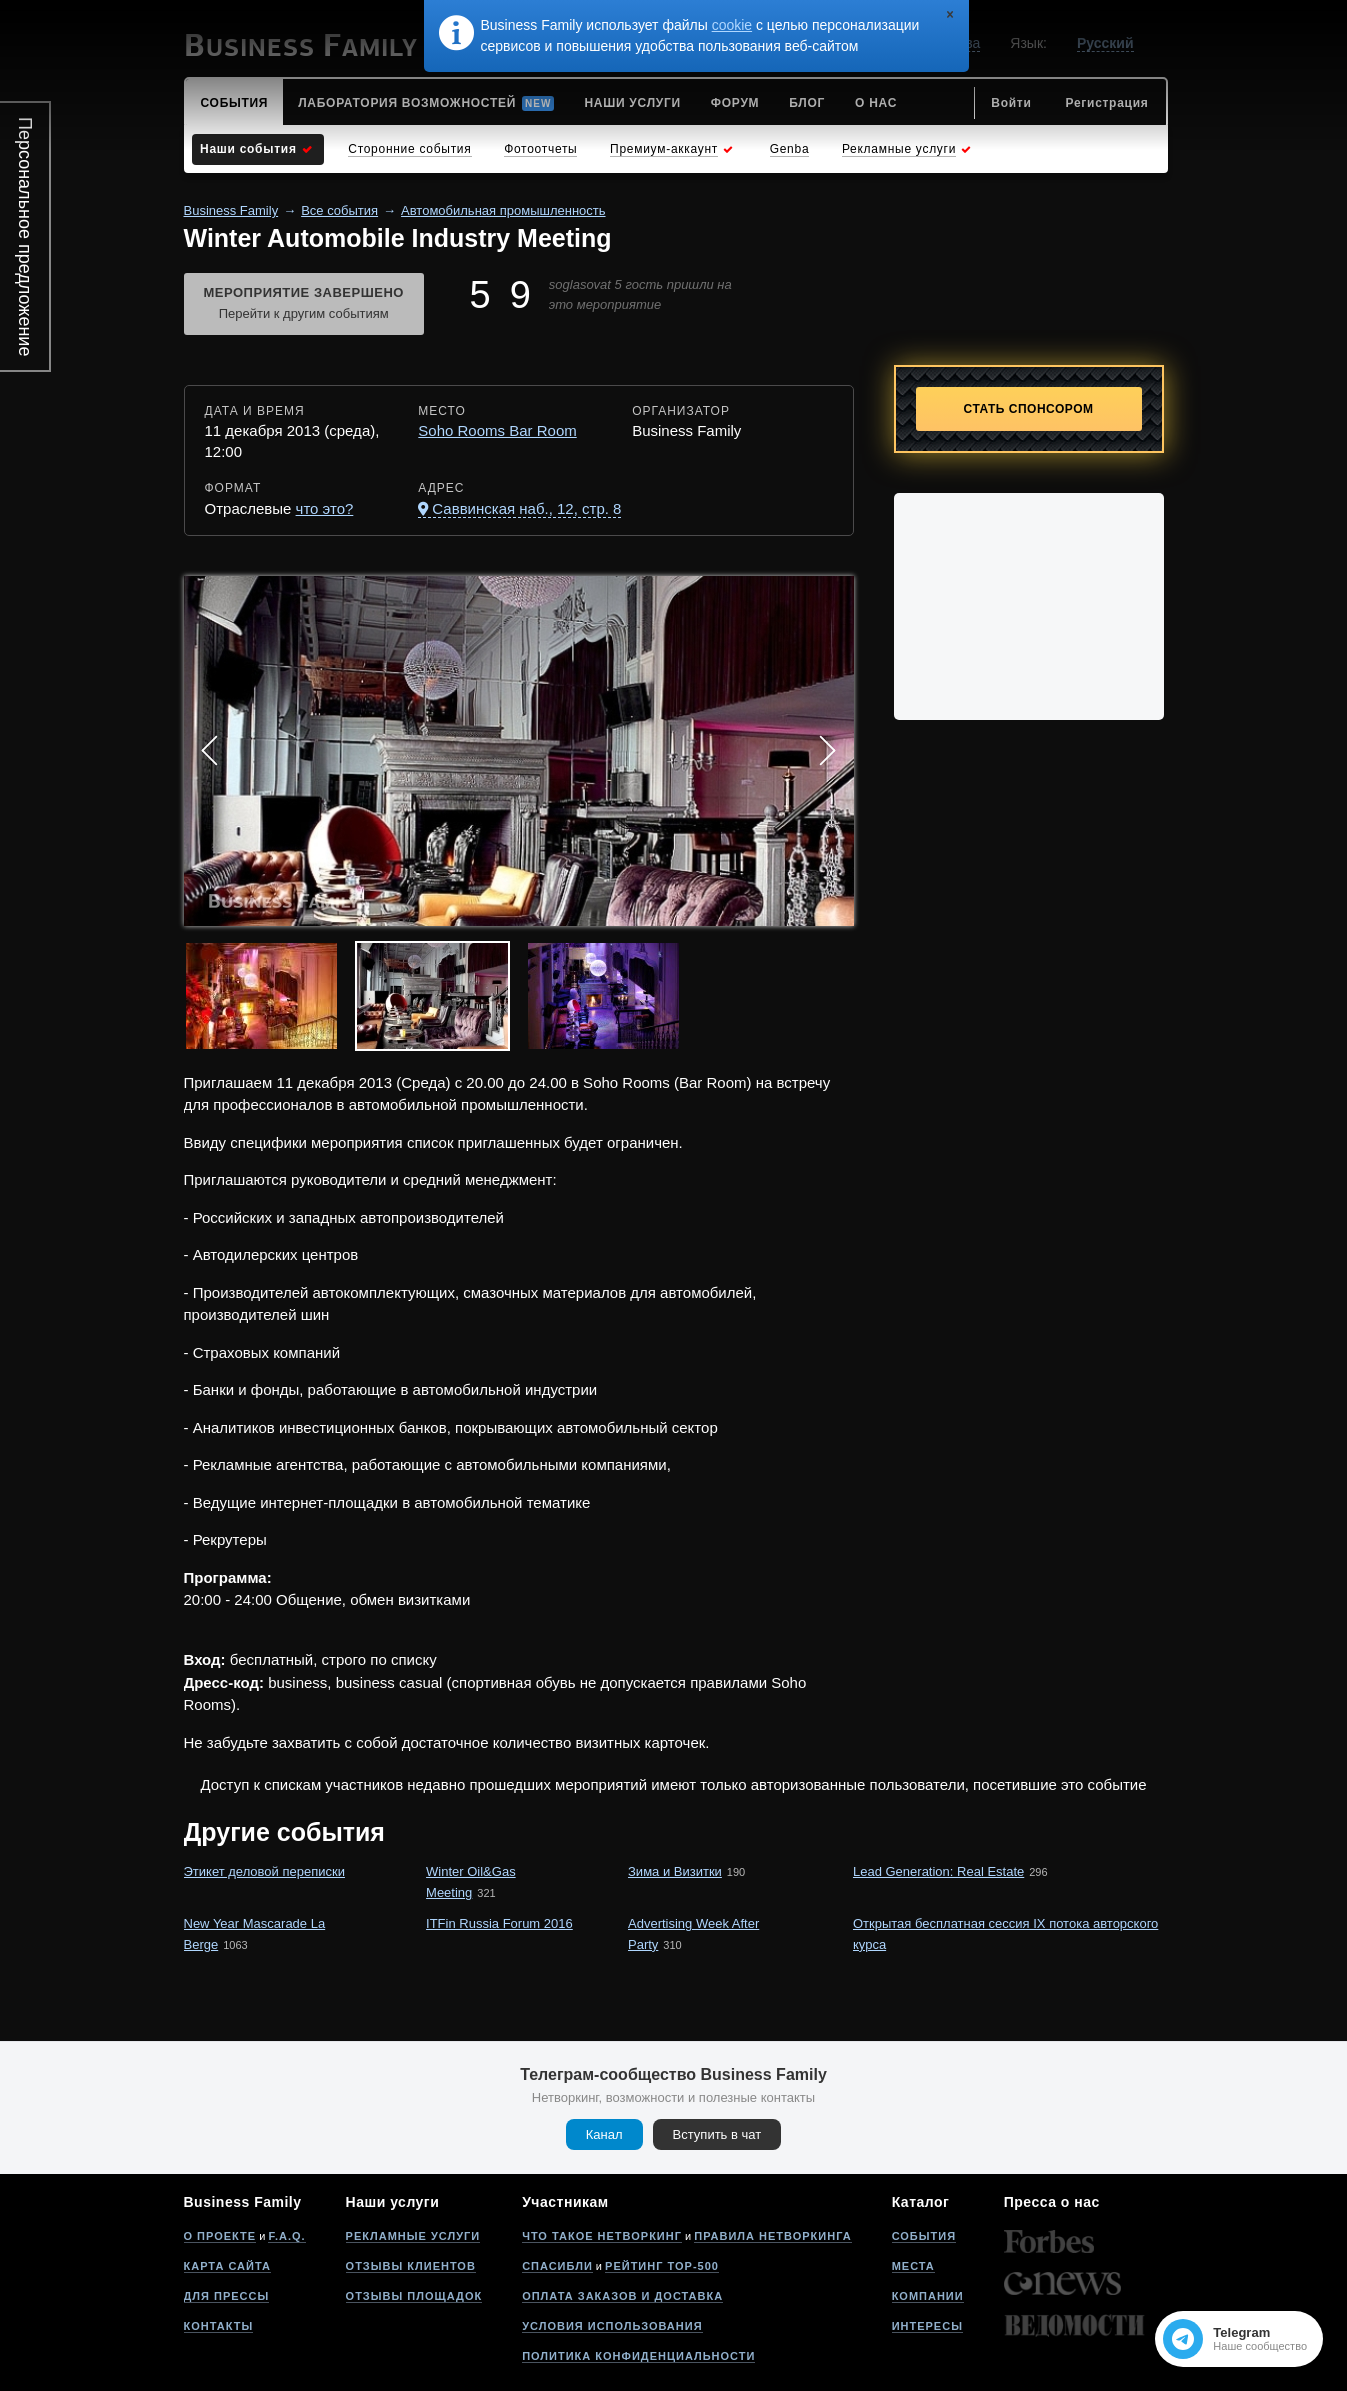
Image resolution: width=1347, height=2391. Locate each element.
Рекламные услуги (413, 2236)
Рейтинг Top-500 (662, 2266)
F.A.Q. (286, 2236)
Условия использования (612, 2326)
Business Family (231, 210)
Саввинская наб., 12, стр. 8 (526, 508)
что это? (325, 508)
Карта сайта (227, 2266)
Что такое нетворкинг (602, 2236)
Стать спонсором (1029, 409)
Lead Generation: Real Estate (938, 1871)
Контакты (219, 2326)
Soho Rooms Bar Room (497, 430)
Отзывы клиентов (411, 2266)
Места (913, 2266)
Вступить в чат (717, 2134)
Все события (339, 210)
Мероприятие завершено (304, 305)
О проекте (220, 2236)
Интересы (927, 2326)
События (924, 2236)
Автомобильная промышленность (503, 210)
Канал (604, 2134)
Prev (210, 751)
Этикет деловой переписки (264, 1871)
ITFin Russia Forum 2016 (499, 1923)
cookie (732, 25)
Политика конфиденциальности (638, 2356)
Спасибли (557, 2266)
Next (828, 751)
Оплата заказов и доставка (622, 2296)
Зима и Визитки (675, 1871)
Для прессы (227, 2296)
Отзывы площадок (414, 2296)
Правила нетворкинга (772, 2236)
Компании (928, 2296)
